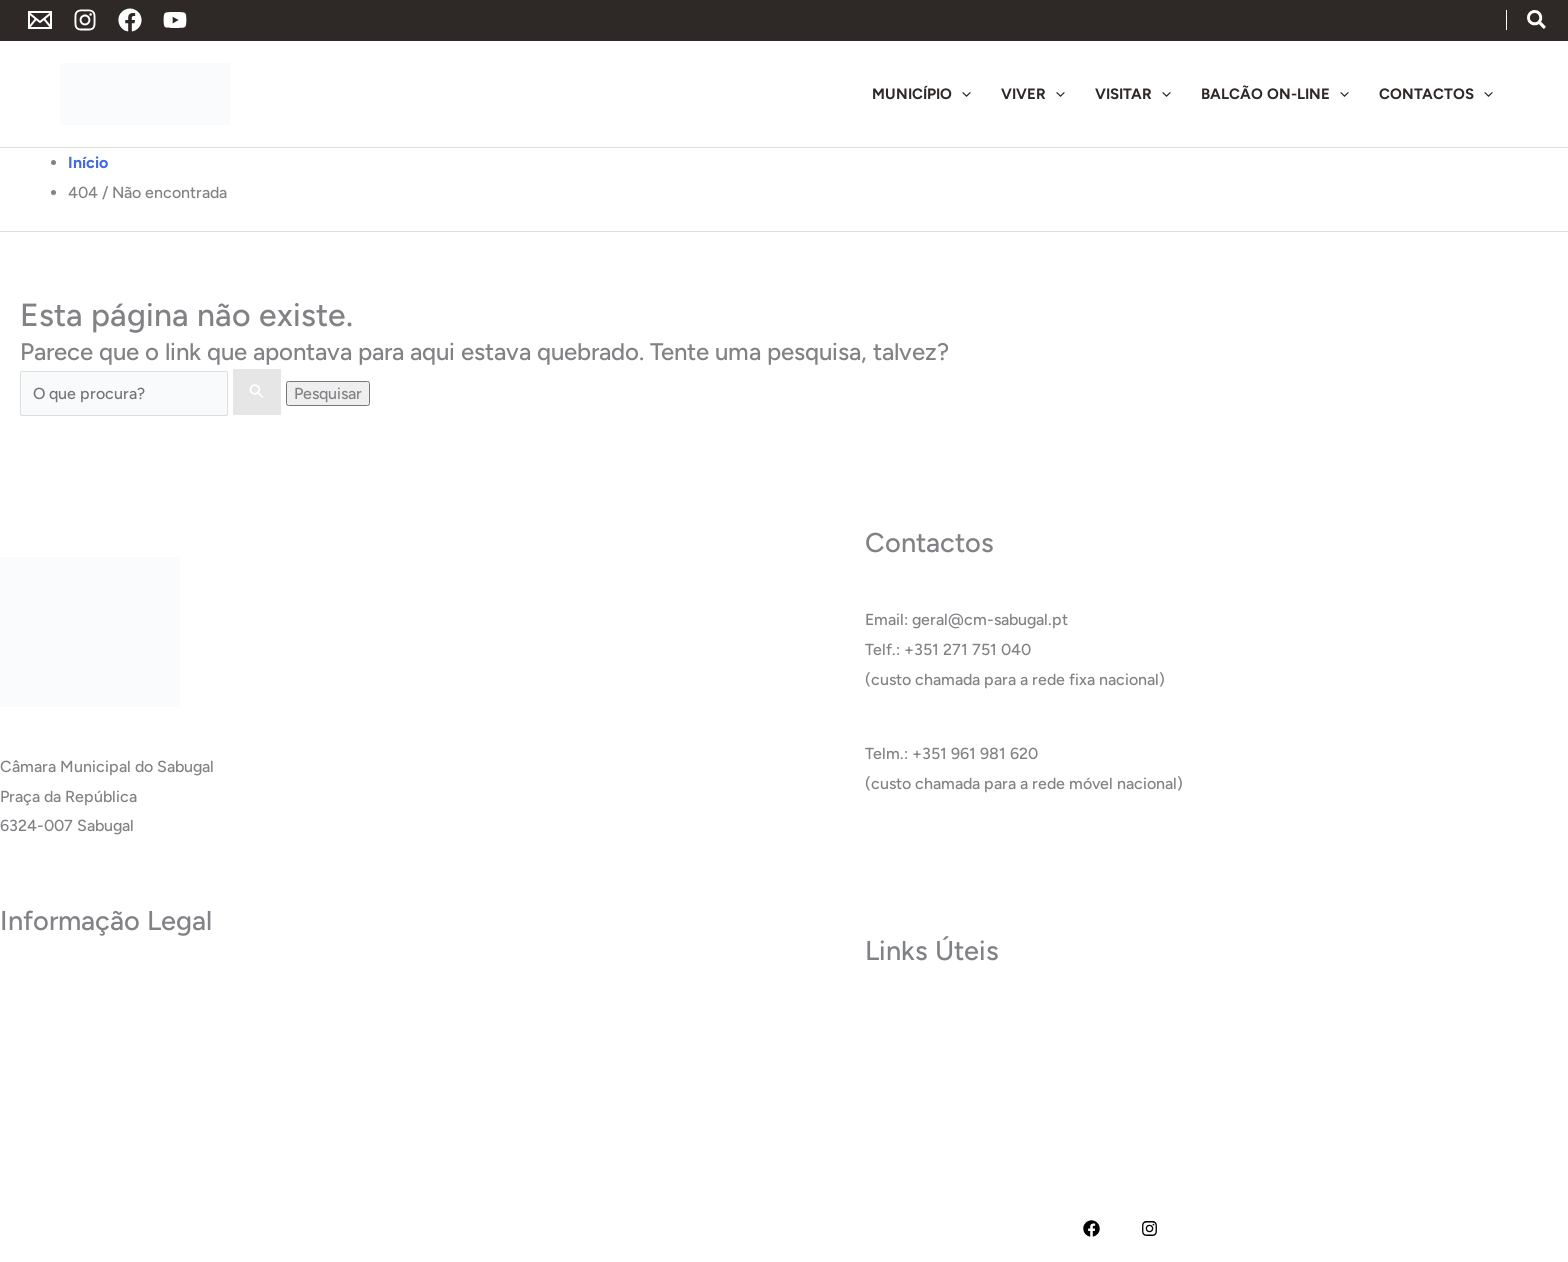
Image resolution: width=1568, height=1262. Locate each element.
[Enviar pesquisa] (257, 392)
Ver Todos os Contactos (950, 857)
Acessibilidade (51, 1072)
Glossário (898, 1102)
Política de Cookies (68, 1042)
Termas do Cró (917, 1042)
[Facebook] (130, 20)
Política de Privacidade (81, 983)
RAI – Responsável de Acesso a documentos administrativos (214, 1102)
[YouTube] (175, 20)
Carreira (894, 1072)
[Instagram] (85, 20)
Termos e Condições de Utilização (122, 1013)
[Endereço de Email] (40, 20)
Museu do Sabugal (930, 1013)
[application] (961, 94)
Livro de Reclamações (78, 1132)
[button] (1537, 21)
